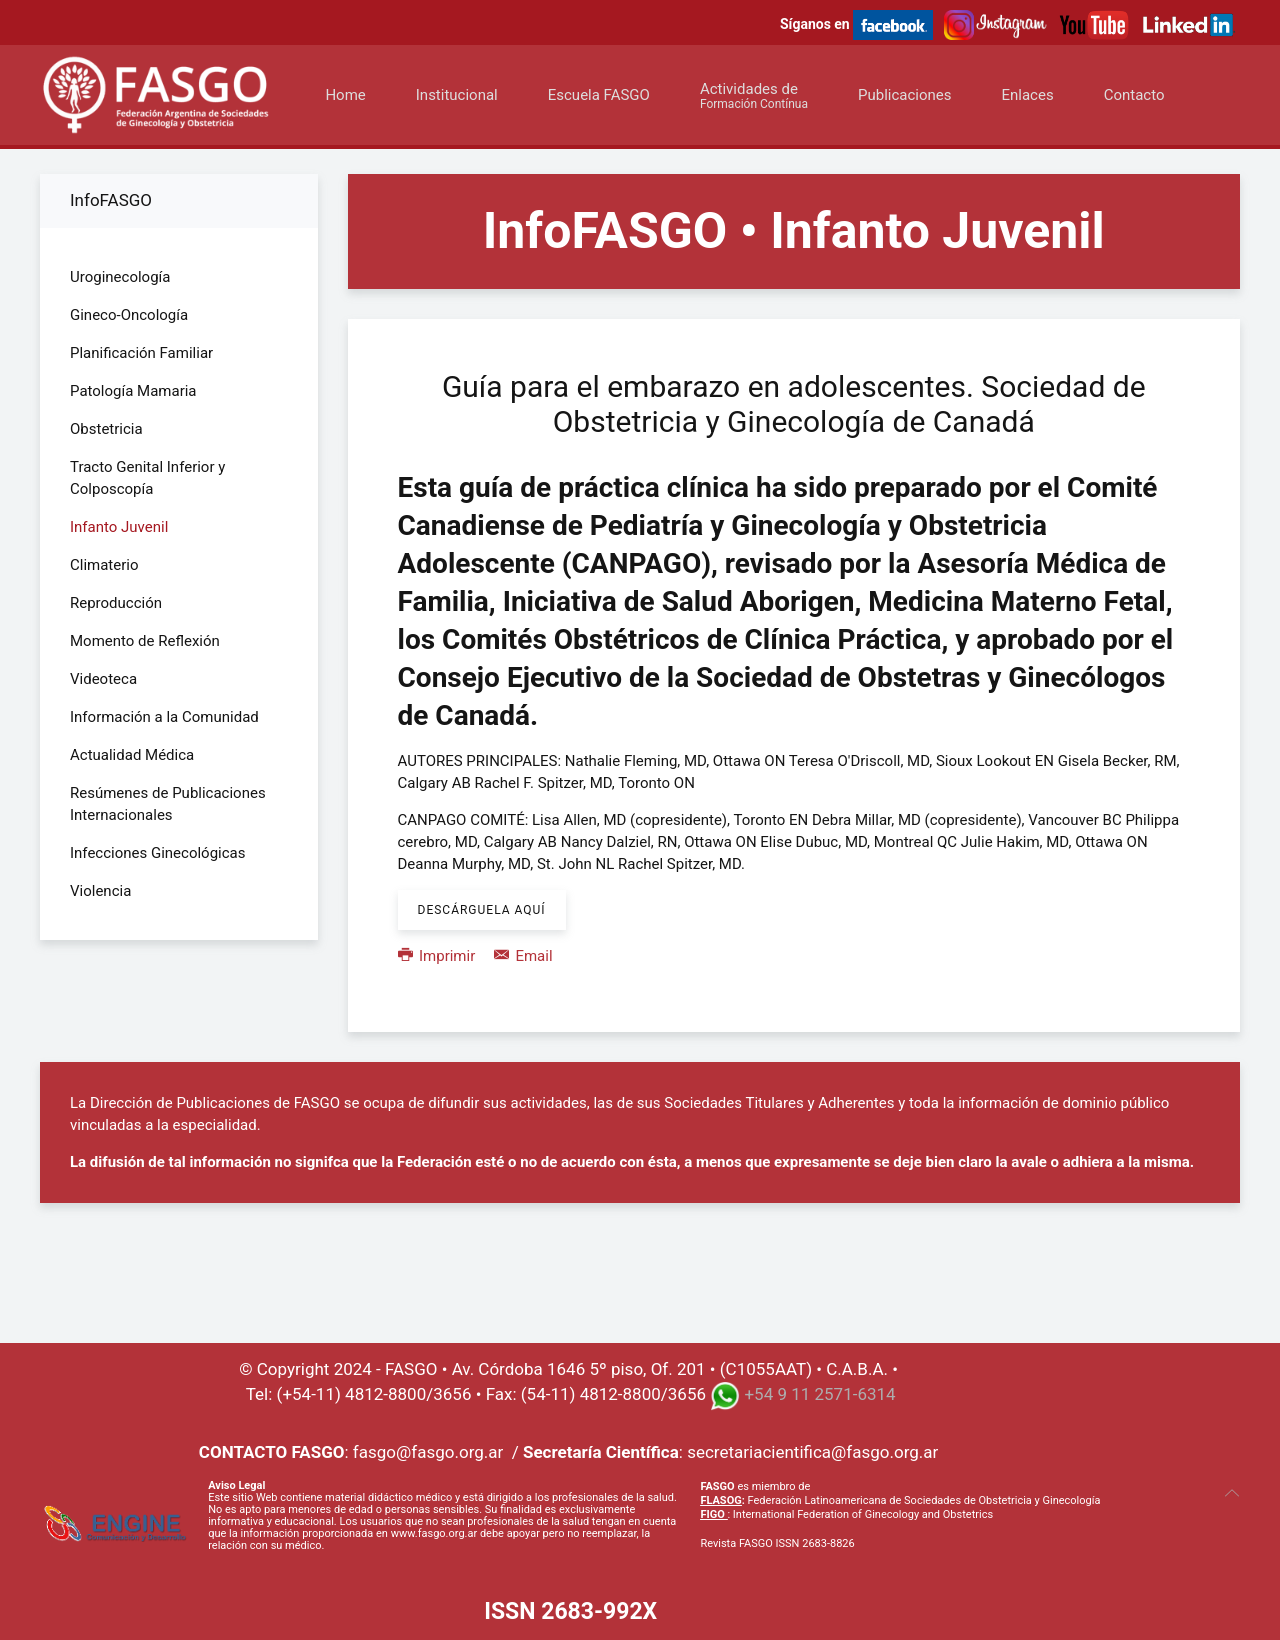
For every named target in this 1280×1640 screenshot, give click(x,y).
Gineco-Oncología (129, 315)
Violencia (100, 891)
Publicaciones (905, 95)
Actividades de (754, 95)
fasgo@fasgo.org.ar (428, 1452)
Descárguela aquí (482, 910)
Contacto (1134, 95)
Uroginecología (120, 277)
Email (523, 956)
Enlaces (1027, 95)
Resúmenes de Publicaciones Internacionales (168, 804)
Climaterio (104, 565)
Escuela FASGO (599, 95)
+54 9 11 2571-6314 (819, 1394)
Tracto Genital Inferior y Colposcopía (147, 478)
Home (345, 95)
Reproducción (116, 603)
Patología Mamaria (133, 391)
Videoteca (103, 679)
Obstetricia (106, 429)
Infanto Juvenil (119, 527)
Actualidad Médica (132, 755)
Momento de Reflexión (145, 641)
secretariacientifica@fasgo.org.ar (812, 1452)
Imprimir (438, 956)
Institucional (457, 95)
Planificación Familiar (141, 353)
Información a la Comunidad (164, 717)
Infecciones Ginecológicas (158, 853)
